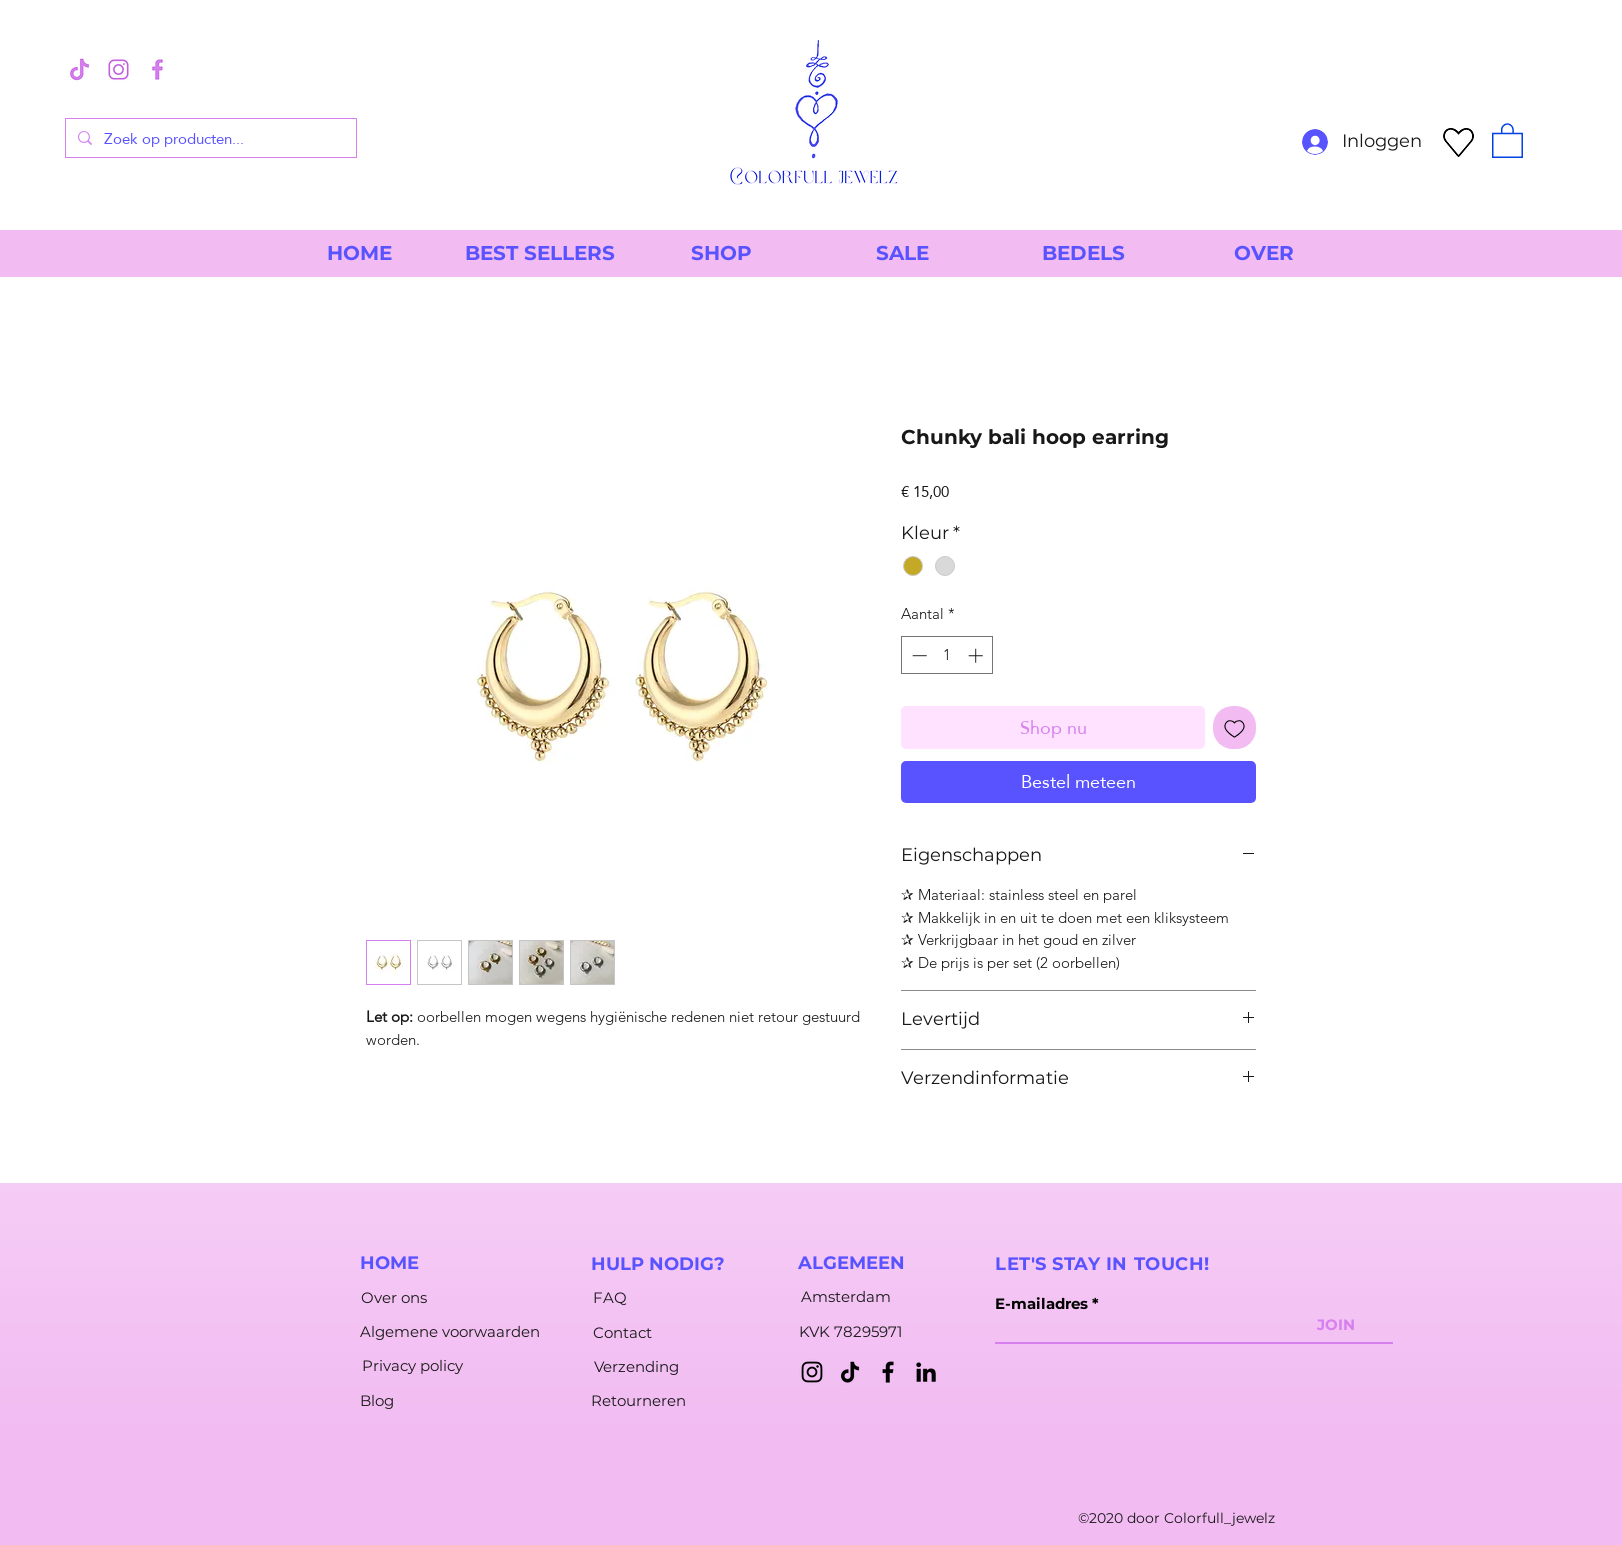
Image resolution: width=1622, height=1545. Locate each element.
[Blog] (377, 1401)
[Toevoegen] (1234, 727)
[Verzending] (636, 1367)
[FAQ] (610, 1298)
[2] (157, 69)
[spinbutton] (947, 655)
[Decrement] (917, 655)
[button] (1507, 139)
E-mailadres (1041, 1303)
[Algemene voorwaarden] (450, 1332)
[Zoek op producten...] (209, 138)
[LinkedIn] (926, 1372)
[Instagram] (812, 1372)
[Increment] (977, 655)
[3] (79, 69)
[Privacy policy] (412, 1366)
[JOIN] (1336, 1325)
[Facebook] (888, 1372)
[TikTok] (850, 1372)
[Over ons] (393, 1297)
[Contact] (622, 1333)
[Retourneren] (638, 1401)
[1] (118, 69)
